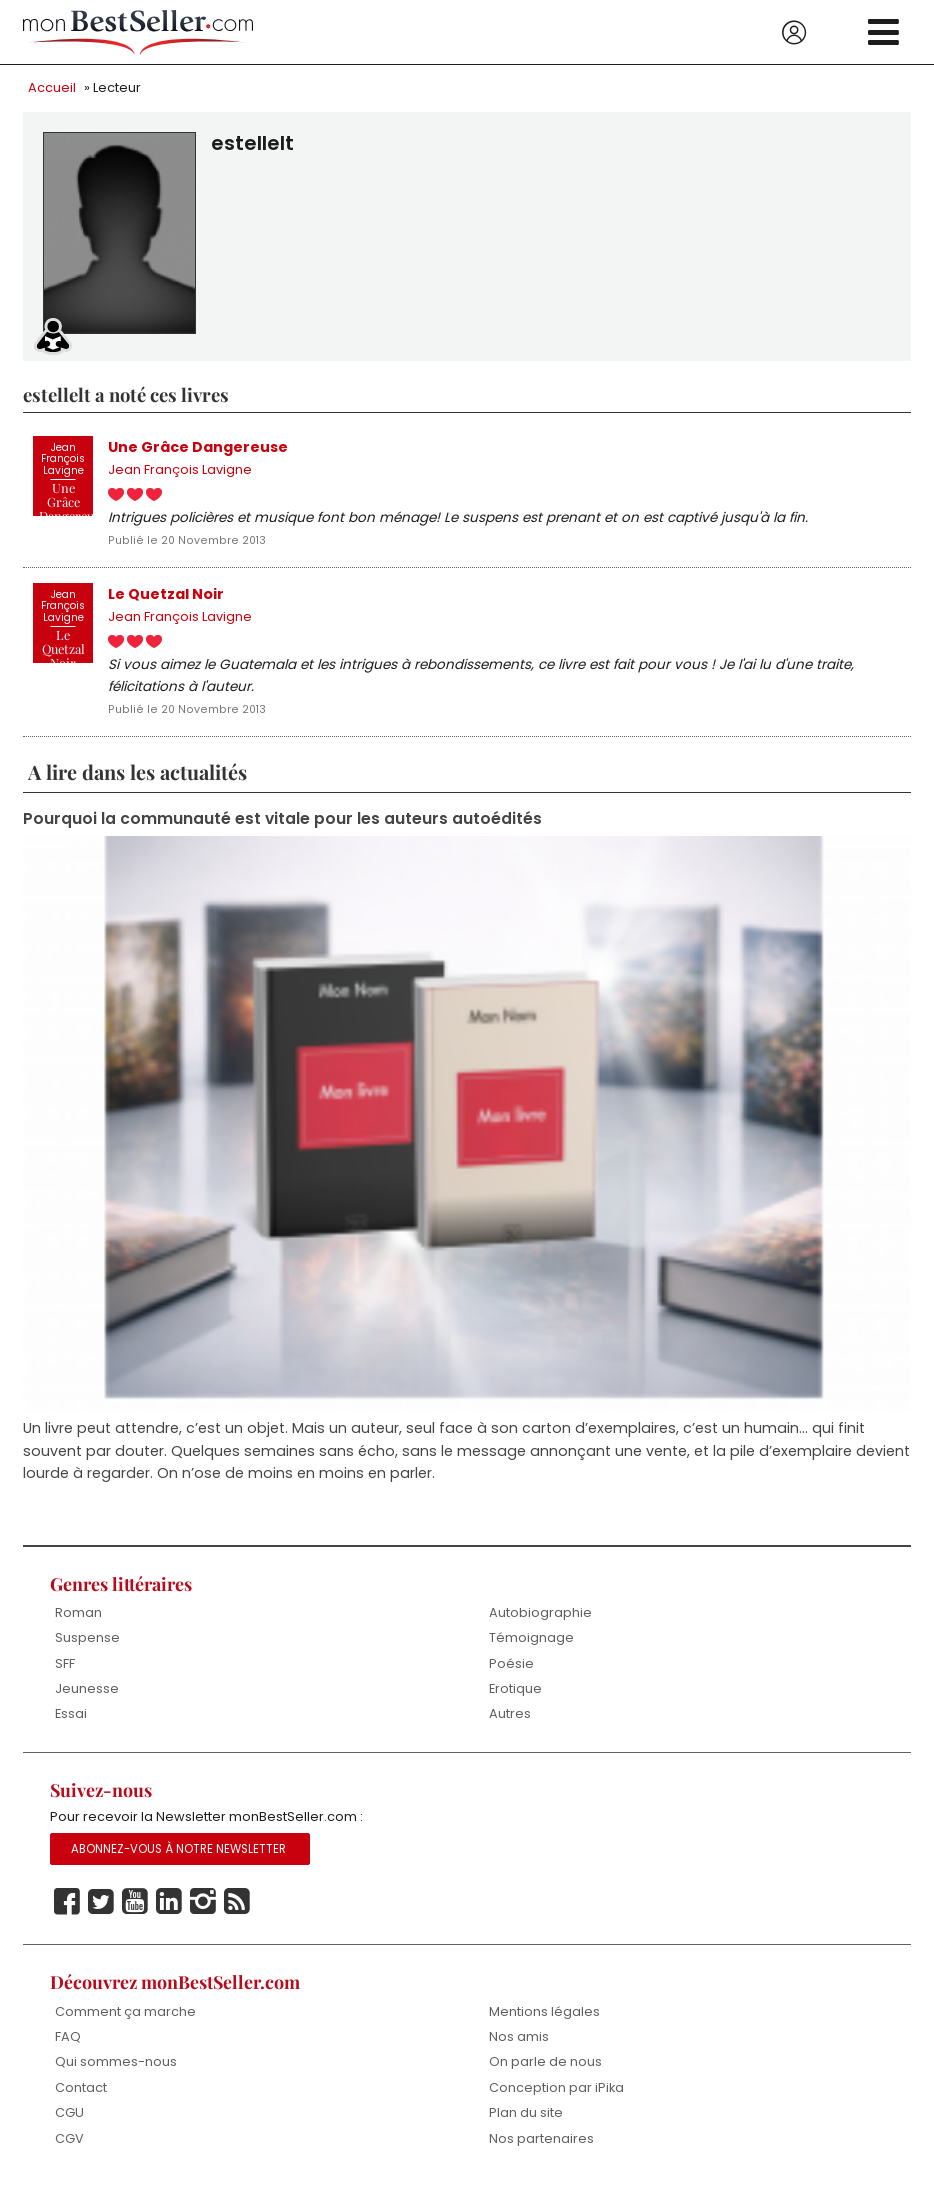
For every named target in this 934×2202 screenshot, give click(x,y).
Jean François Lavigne (180, 471)
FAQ (68, 2048)
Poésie (511, 1673)
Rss (237, 1914)
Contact (81, 2099)
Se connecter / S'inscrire (794, 33)
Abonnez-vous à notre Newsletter (179, 1861)
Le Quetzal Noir (166, 597)
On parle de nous (545, 2074)
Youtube (135, 1914)
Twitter (101, 1914)
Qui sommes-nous (116, 2074)
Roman (78, 1622)
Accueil (52, 87)
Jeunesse (87, 1698)
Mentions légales (544, 2022)
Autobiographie (540, 1622)
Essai (71, 1724)
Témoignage (531, 1647)
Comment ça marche (125, 2022)
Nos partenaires (541, 2150)
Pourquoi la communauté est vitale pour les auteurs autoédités (282, 826)
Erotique (515, 1698)
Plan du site (526, 2125)
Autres (510, 1724)
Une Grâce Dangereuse (198, 448)
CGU (69, 2125)
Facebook (67, 1914)
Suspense (87, 1647)
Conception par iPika (557, 2099)
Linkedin (169, 1914)
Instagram (203, 1914)
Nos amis (519, 2048)
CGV (69, 2150)
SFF (65, 1673)
